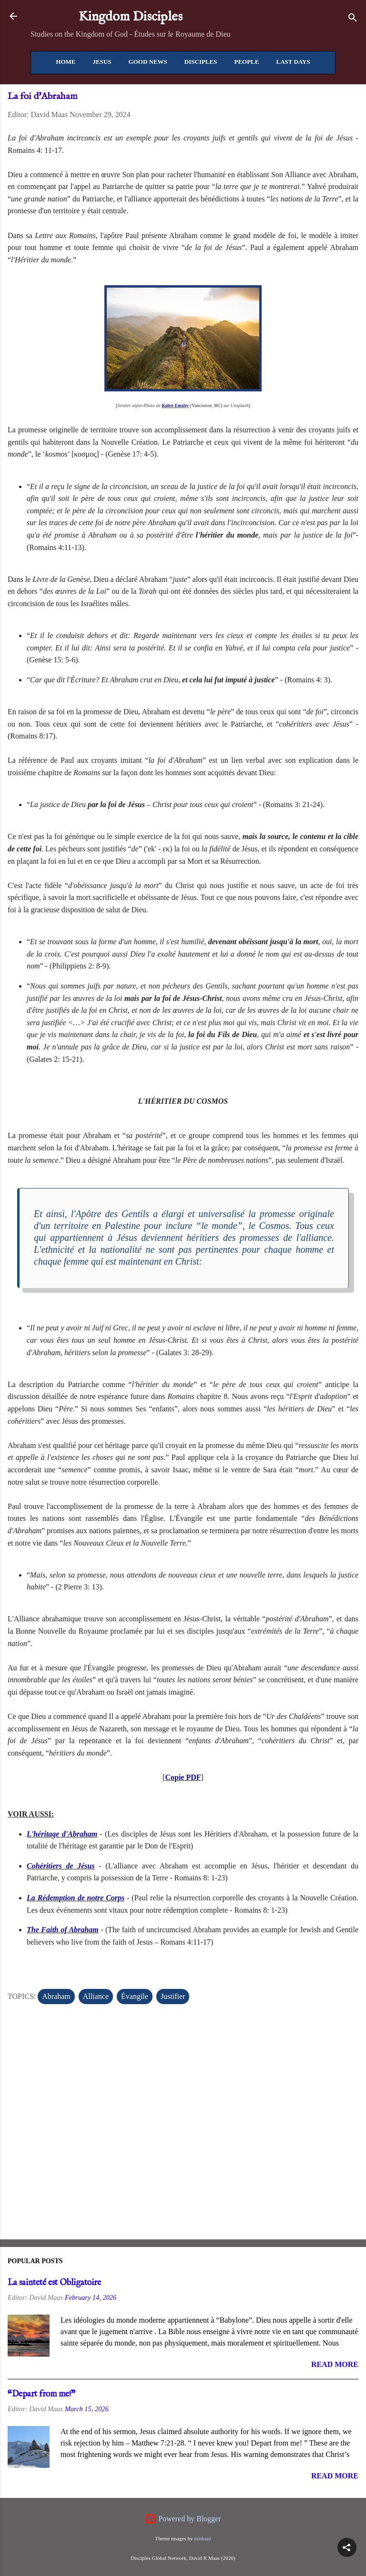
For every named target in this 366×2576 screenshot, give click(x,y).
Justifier (173, 1996)
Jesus (102, 61)
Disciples (200, 61)
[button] (346, 2547)
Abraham (56, 1996)
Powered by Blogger (183, 2519)
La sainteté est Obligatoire (54, 2282)
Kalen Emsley (175, 405)
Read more (334, 2364)
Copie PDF (183, 1777)
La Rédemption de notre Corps (75, 1898)
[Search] (352, 19)
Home (65, 61)
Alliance (96, 1996)
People (246, 61)
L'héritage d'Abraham (62, 1834)
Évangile (134, 1996)
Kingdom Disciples (131, 17)
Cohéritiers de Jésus (61, 1866)
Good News (148, 61)
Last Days (293, 61)
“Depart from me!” (41, 2394)
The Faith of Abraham (63, 1930)
